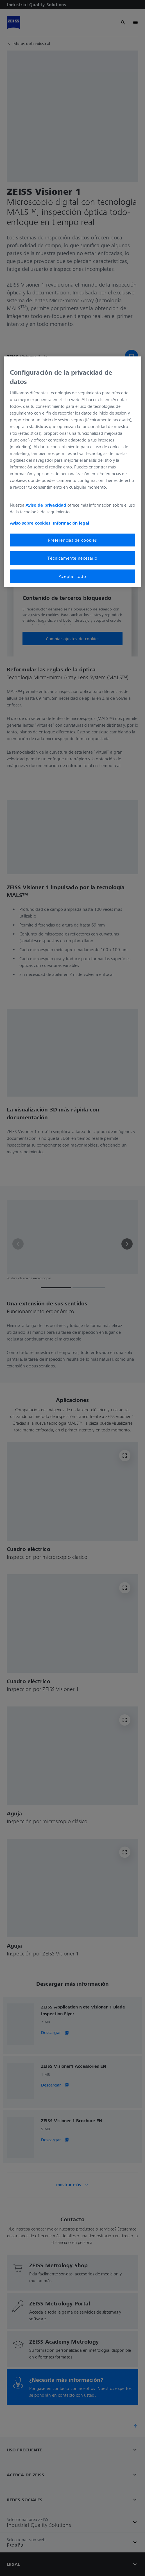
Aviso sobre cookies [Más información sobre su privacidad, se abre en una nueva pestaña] (30, 523)
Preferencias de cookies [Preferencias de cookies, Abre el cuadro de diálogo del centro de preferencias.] (72, 540)
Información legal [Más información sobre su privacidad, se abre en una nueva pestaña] (71, 523)
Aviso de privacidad (46, 505)
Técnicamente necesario (72, 558)
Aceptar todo (72, 576)
